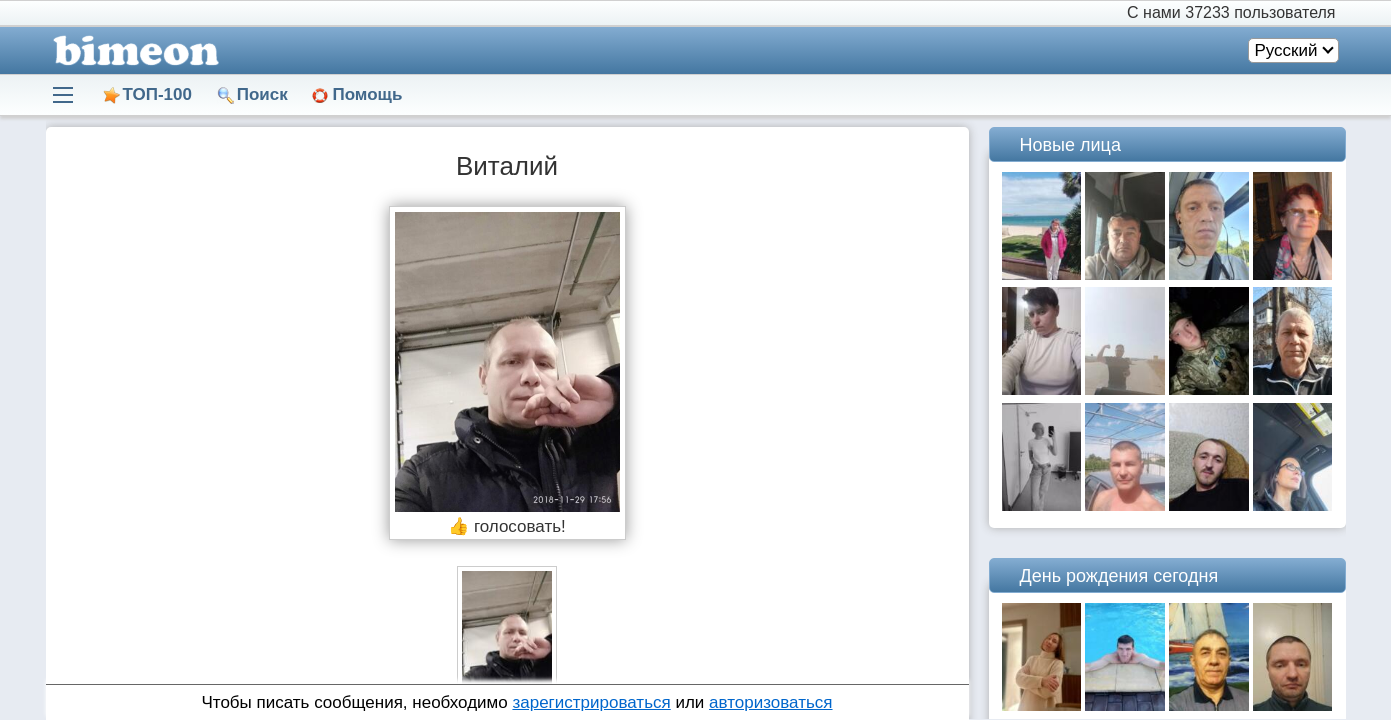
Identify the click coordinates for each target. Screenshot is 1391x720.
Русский (1285, 50)
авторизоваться (770, 702)
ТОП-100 (157, 94)
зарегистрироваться (591, 702)
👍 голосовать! (507, 526)
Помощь (367, 94)
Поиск (262, 94)
